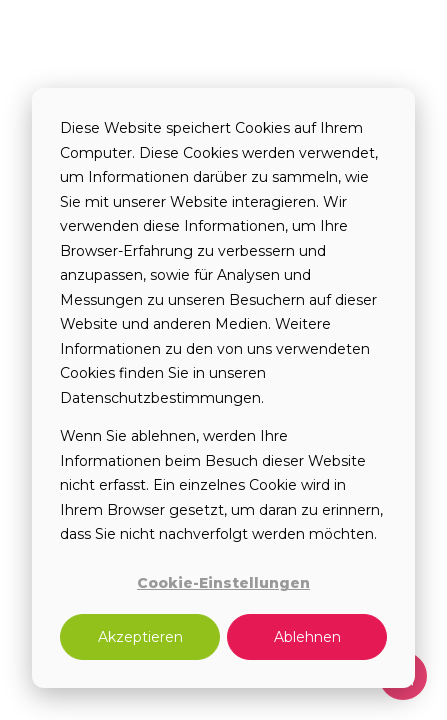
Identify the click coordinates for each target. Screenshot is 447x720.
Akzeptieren (140, 637)
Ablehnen (307, 637)
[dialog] (223, 388)
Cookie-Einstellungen (223, 583)
